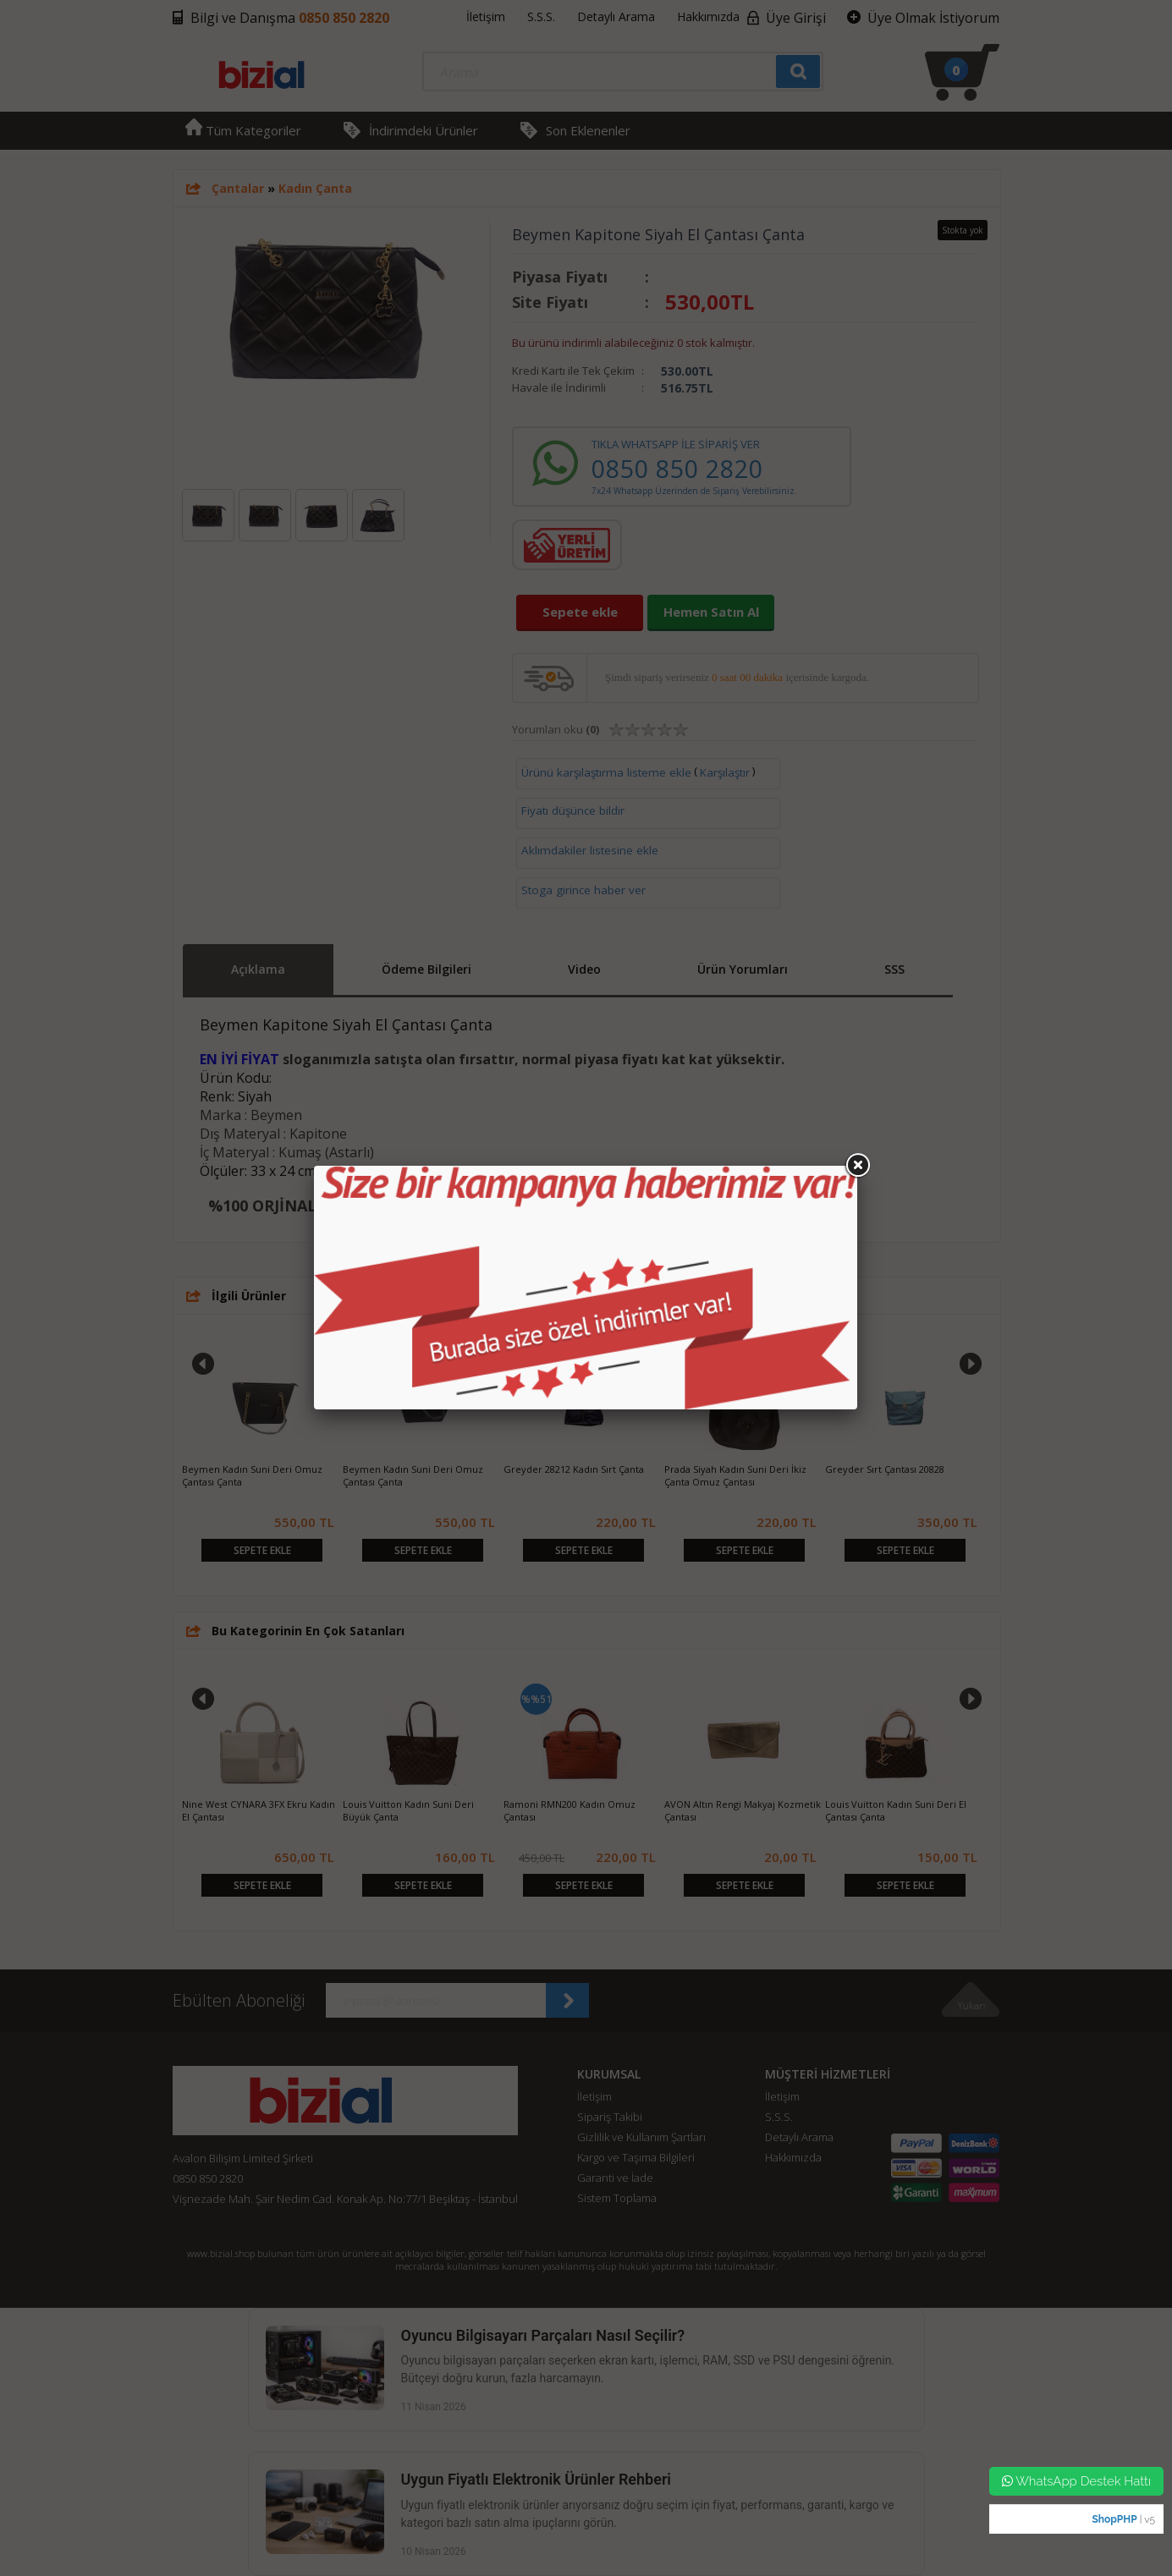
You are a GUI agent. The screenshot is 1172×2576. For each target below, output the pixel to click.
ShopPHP (1114, 2519)
